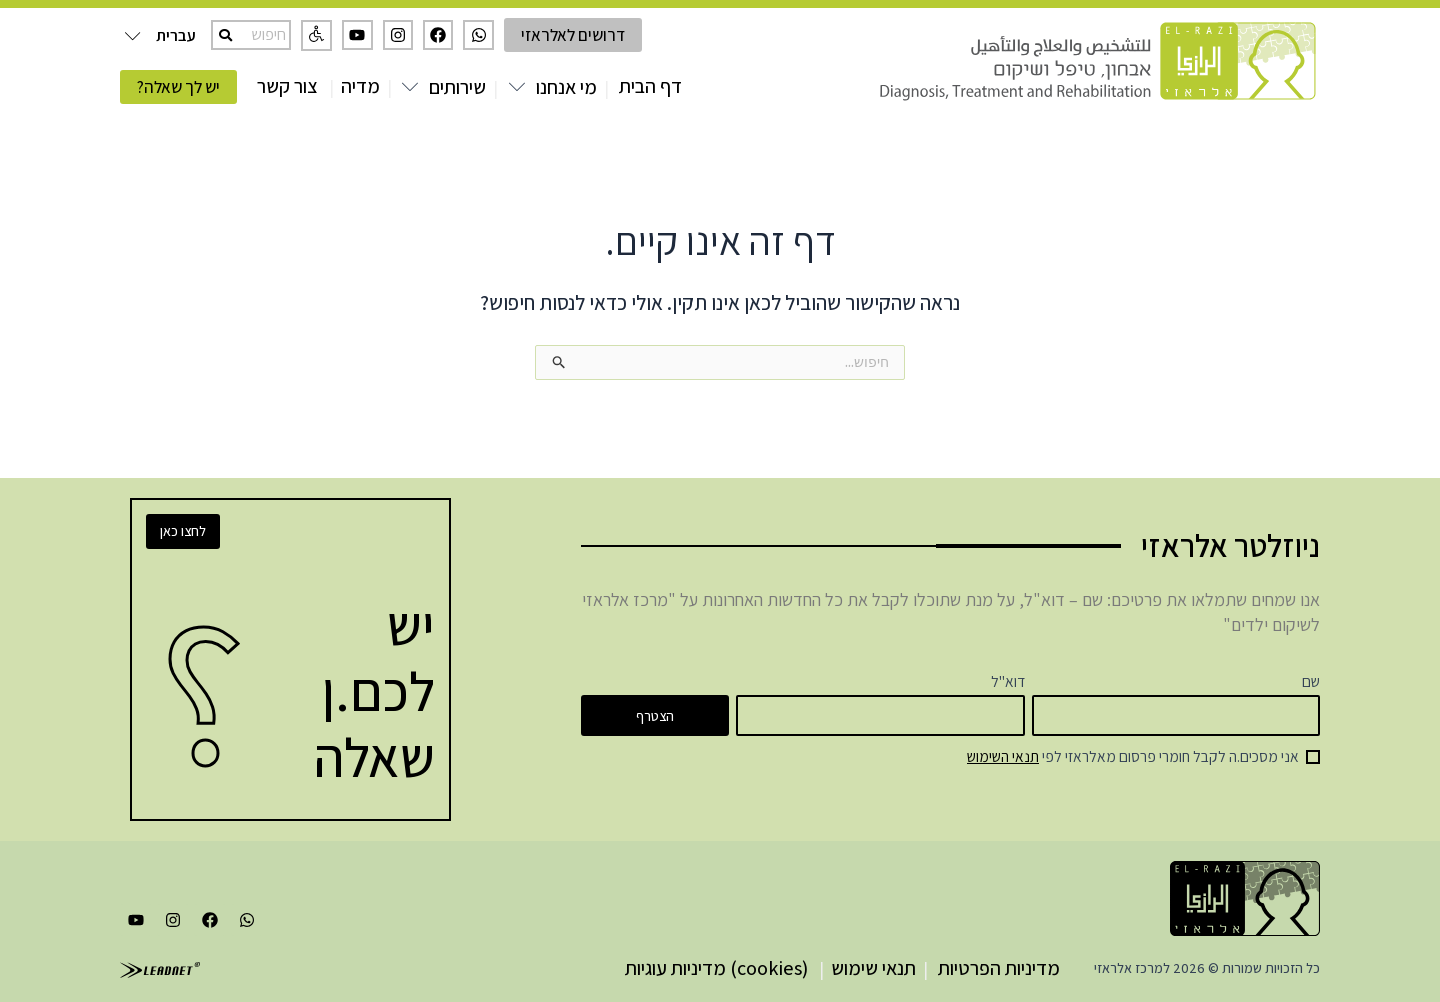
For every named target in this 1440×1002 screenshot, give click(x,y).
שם (1311, 681)
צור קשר (287, 86)
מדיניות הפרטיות (999, 968)
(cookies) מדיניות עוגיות (716, 968)
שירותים (457, 87)
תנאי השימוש (1003, 756)
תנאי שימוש (873, 968)
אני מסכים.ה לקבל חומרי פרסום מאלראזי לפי (1133, 756)
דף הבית (650, 86)
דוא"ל (1008, 681)
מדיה (360, 86)
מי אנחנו (566, 87)
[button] (316, 36)
